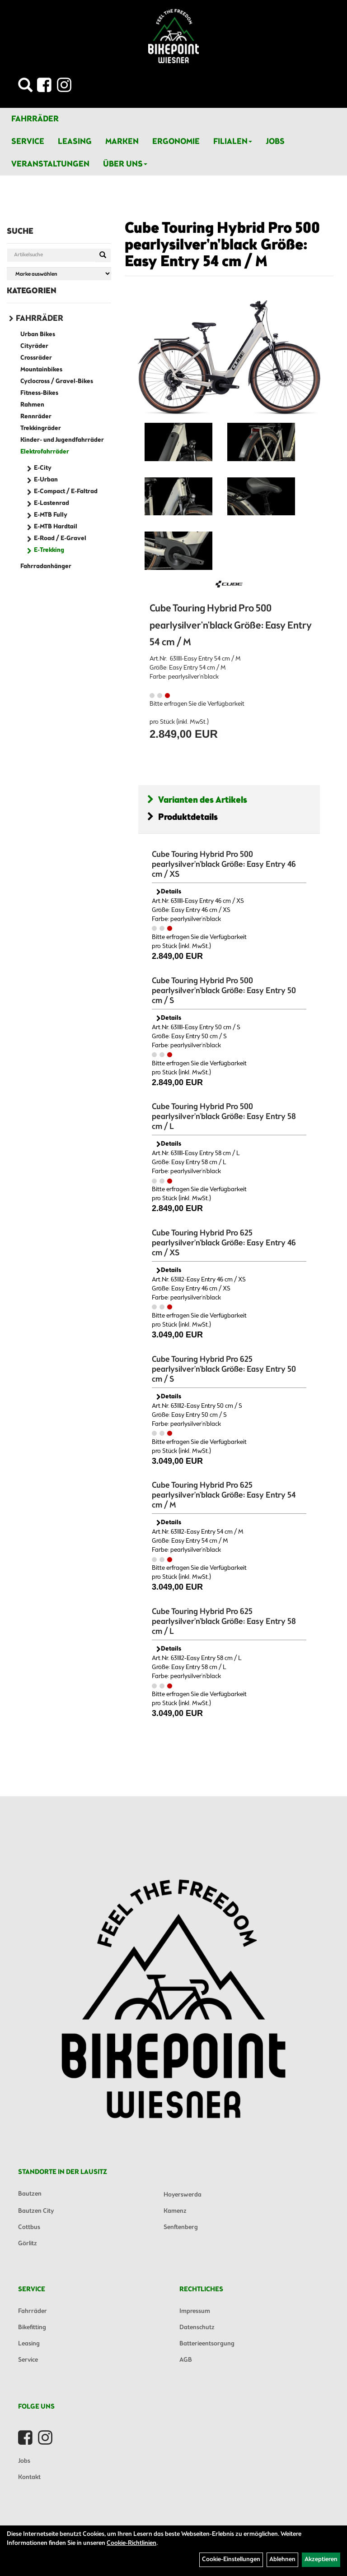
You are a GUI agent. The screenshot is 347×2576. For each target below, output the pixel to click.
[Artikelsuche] (25, 87)
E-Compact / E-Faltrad (66, 491)
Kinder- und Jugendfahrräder (62, 440)
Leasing (75, 141)
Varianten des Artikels (197, 800)
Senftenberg (181, 2227)
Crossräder (36, 358)
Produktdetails (182, 817)
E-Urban (46, 480)
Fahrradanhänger (45, 566)
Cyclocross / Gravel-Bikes (56, 381)
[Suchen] (103, 255)
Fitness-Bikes (39, 393)
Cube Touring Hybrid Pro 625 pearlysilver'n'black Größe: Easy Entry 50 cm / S (224, 1369)
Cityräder (34, 346)
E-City (43, 468)
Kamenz (175, 2211)
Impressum (194, 2311)
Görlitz (27, 2243)
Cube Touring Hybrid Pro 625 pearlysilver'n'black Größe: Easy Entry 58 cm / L (224, 1621)
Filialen (232, 141)
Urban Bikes (37, 334)
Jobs (275, 141)
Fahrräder (35, 119)
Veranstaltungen (50, 164)
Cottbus (29, 2227)
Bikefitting (32, 2327)
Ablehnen (282, 2559)
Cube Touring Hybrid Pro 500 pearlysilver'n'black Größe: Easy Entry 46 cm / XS (224, 864)
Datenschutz (197, 2327)
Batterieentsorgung (206, 2344)
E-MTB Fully (50, 515)
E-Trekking (49, 550)
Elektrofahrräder (44, 452)
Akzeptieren (321, 2559)
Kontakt (29, 2477)
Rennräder (36, 416)
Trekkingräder (40, 428)
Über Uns (125, 164)
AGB (185, 2360)
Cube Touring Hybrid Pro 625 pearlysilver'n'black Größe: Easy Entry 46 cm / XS (224, 1243)
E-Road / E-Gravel (60, 538)
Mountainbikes (41, 369)
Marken (122, 141)
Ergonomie (176, 141)
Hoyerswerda (183, 2195)
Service (27, 141)
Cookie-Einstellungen (231, 2559)
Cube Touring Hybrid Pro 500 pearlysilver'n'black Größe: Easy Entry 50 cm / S (224, 991)
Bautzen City (36, 2211)
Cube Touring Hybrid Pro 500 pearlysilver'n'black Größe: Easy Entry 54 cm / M (222, 245)
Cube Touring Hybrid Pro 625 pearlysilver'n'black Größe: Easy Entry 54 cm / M (223, 1495)
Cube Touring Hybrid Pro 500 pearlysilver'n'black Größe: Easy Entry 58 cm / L (224, 1116)
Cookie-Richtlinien (131, 2543)
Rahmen (32, 405)
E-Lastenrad (51, 503)
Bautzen (30, 2194)
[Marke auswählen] (59, 273)
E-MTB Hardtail (55, 527)
